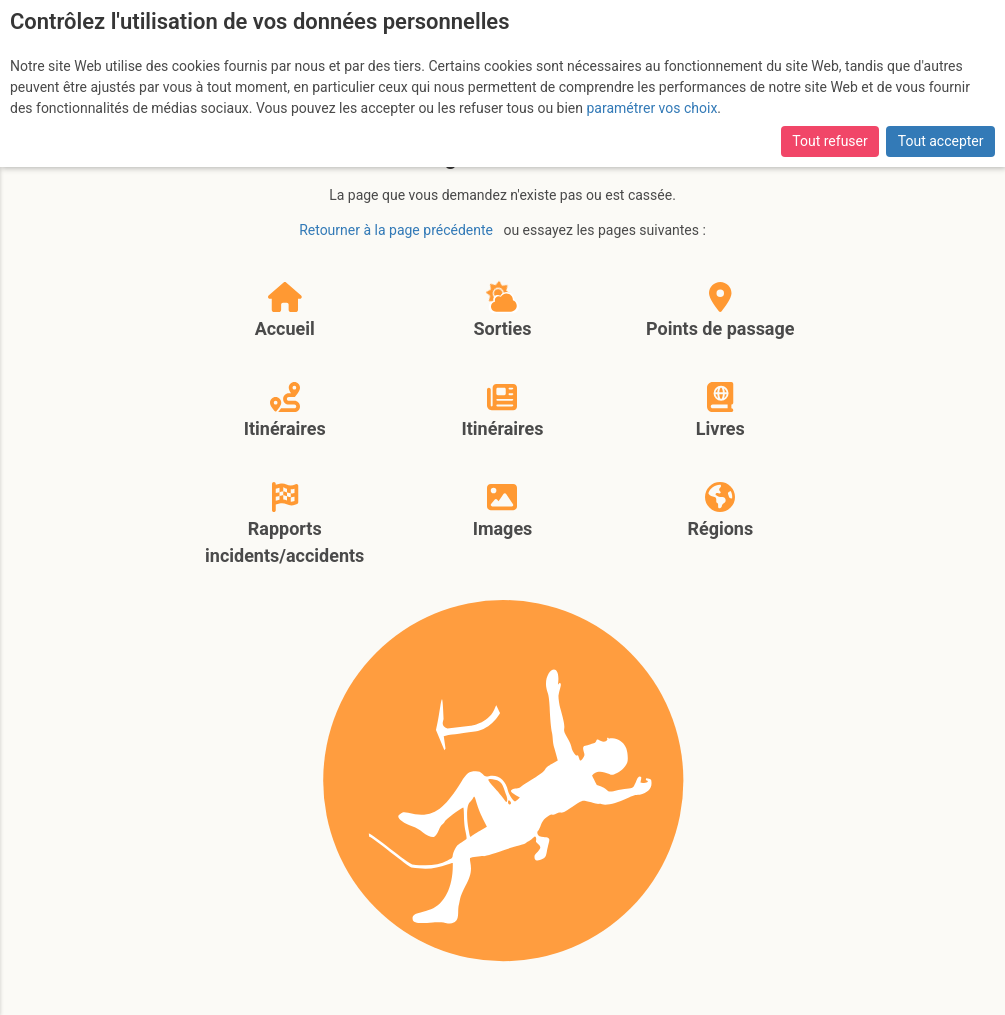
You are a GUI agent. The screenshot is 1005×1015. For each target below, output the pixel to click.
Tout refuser (829, 141)
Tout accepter (941, 141)
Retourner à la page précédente (396, 230)
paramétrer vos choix (652, 108)
